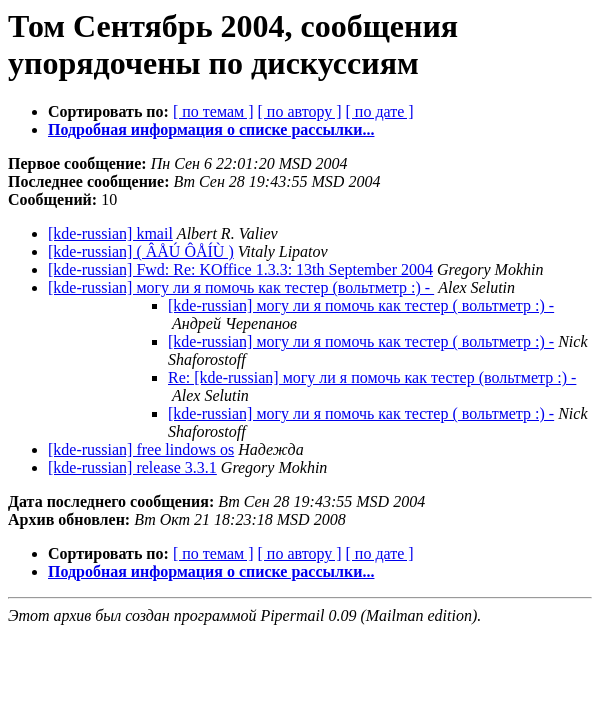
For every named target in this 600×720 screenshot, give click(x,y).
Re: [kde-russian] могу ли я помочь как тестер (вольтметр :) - (372, 377)
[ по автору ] (299, 111)
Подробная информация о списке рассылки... (211, 129)
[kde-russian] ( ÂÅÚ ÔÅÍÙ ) (141, 251)
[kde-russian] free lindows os (141, 449)
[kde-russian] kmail (110, 233)
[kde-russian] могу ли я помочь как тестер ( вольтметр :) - (361, 305)
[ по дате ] (380, 111)
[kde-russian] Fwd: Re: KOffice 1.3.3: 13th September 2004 (240, 269)
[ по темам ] (213, 111)
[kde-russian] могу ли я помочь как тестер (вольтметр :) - (241, 287)
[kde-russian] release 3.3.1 (132, 467)
